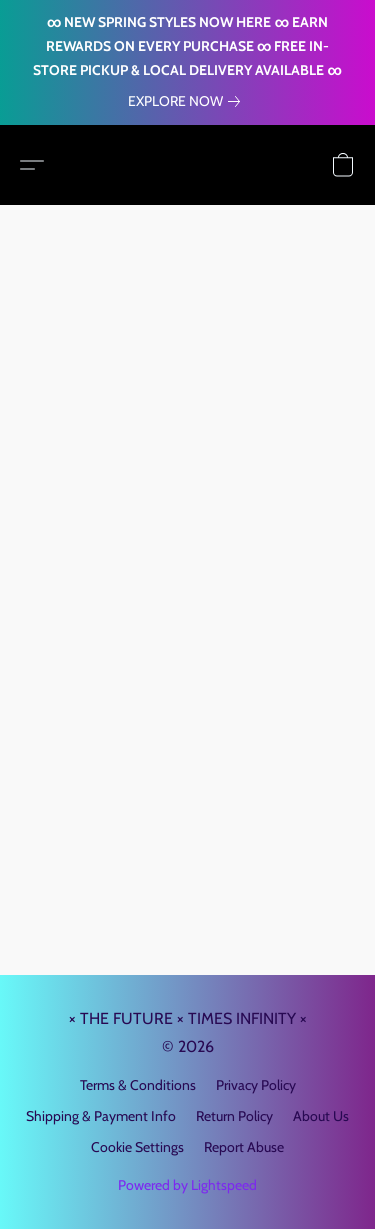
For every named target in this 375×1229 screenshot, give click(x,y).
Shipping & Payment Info (101, 1116)
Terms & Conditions (138, 1085)
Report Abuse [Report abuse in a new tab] (244, 1147)
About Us (321, 1116)
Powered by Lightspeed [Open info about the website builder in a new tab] (187, 1185)
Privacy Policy (256, 1085)
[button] (32, 165)
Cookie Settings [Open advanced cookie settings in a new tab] (137, 1147)
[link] (188, 101)
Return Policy (234, 1116)
